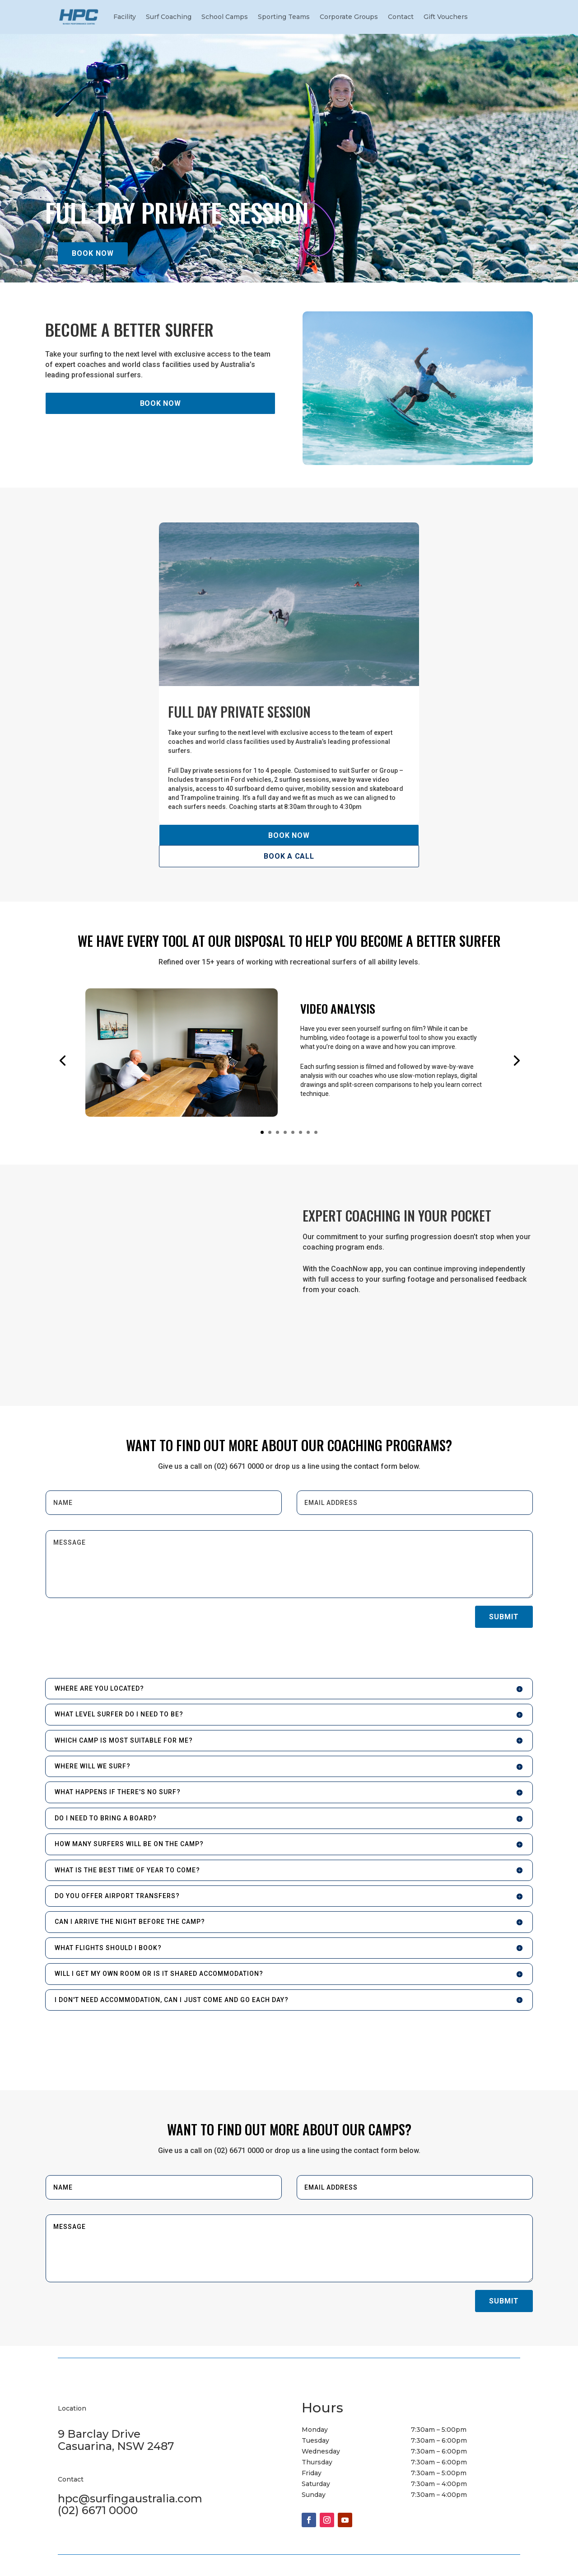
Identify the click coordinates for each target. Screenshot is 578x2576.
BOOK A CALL (289, 856)
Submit (504, 1616)
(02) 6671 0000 (98, 2510)
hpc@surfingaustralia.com (130, 2498)
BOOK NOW (93, 253)
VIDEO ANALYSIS (337, 1008)
